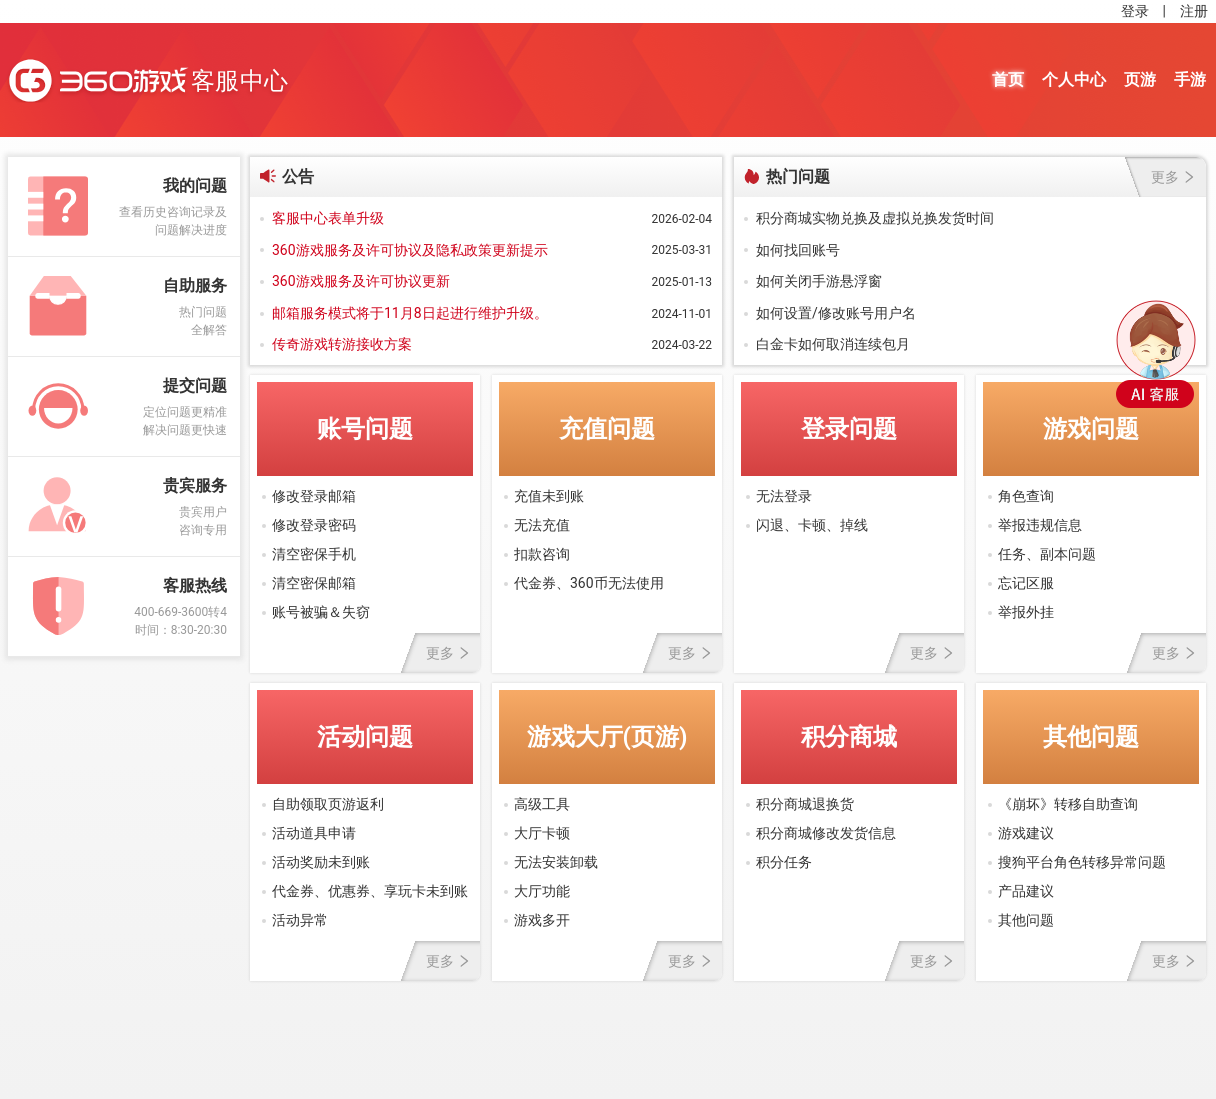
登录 (1135, 11)
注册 (1194, 11)
